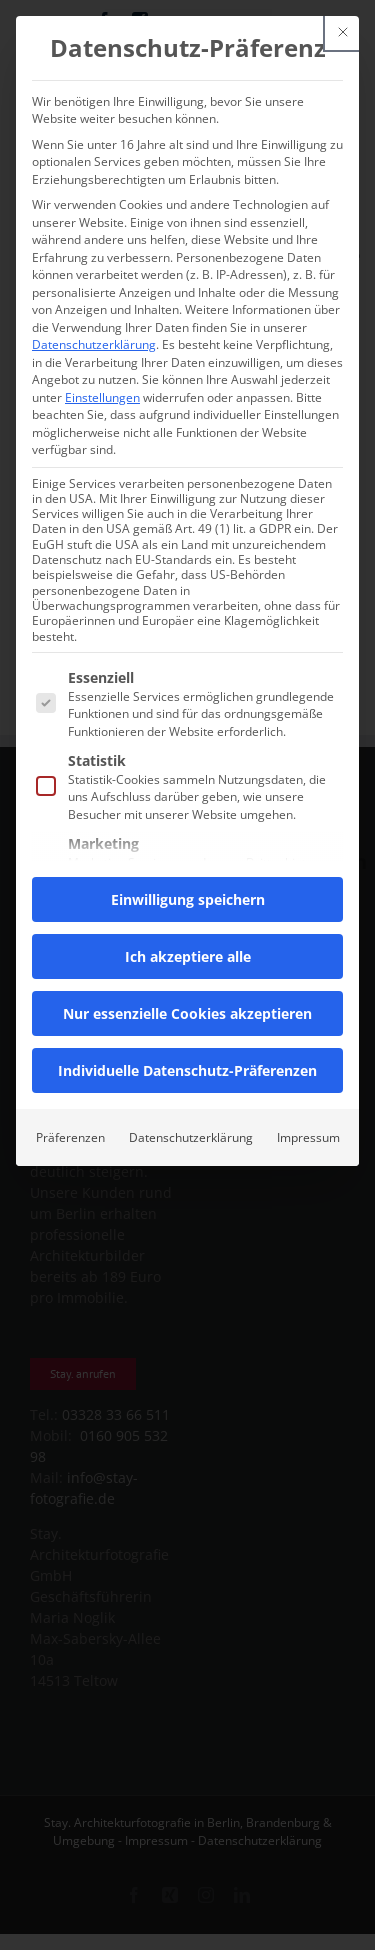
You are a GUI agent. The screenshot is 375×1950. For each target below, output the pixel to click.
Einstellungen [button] (102, 397)
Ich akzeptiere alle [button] (188, 956)
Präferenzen (70, 1137)
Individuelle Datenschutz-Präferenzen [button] (187, 1070)
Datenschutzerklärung (94, 344)
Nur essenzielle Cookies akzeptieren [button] (187, 1013)
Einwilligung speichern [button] (188, 899)
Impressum (308, 1137)
